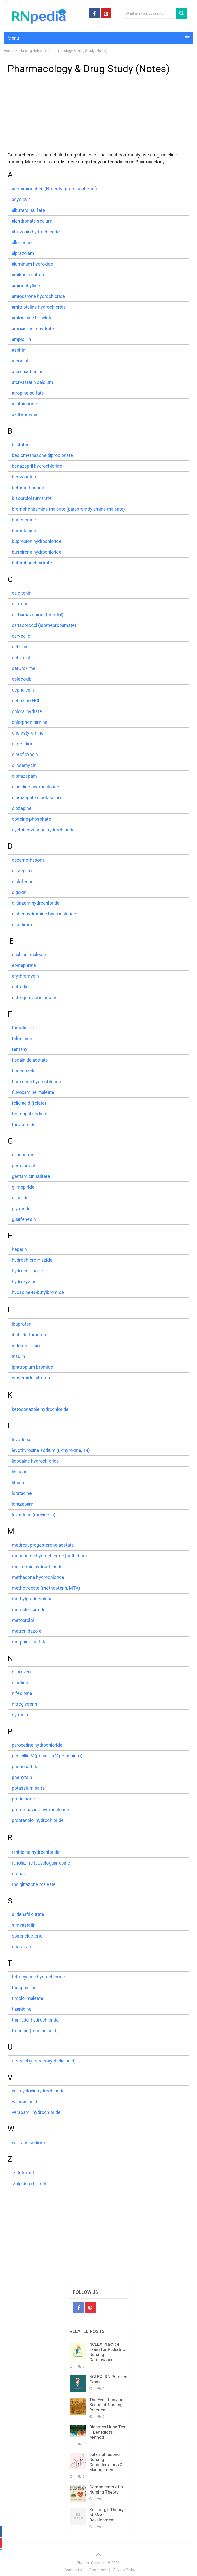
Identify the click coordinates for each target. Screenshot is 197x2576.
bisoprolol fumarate (32, 498)
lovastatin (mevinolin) (33, 1514)
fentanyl (20, 1049)
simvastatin (24, 1925)
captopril (20, 603)
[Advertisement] (98, 115)
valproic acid (24, 2101)
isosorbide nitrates (31, 1377)
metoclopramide (28, 1609)
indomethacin (26, 1345)
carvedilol (21, 636)
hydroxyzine (24, 1281)
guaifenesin (24, 1219)
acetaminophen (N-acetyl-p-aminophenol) (54, 188)
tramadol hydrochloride (35, 2020)
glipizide (20, 1197)
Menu (13, 38)
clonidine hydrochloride (35, 786)
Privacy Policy (124, 2570)
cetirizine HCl (25, 700)
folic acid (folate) (29, 1103)
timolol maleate (27, 1998)
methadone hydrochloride (38, 1577)
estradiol (20, 986)
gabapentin (23, 1154)
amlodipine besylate (32, 317)
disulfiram (22, 924)
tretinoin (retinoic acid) (35, 2030)
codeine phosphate (31, 819)
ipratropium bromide (32, 1367)
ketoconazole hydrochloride (40, 1409)
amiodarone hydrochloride (38, 296)
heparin (19, 1249)
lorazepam (22, 1504)
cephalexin (23, 690)
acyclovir (21, 199)
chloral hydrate (27, 711)
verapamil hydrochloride (36, 2112)
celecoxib (22, 679)
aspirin (18, 350)
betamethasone (28, 487)
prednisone (23, 1799)
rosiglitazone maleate (34, 1884)
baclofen (21, 444)
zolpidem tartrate (30, 2183)
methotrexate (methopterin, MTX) (46, 1588)
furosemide (24, 1124)
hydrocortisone (27, 1270)
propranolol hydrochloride (38, 1820)
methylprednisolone (32, 1598)
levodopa (21, 1439)
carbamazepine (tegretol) (37, 614)
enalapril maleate (29, 954)
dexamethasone (28, 860)
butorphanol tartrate (32, 563)
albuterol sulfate (28, 210)
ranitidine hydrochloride (36, 1852)
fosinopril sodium (29, 1113)
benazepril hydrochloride (37, 466)
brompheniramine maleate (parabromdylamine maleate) (68, 509)
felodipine (22, 1038)
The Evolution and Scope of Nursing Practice (106, 2404)
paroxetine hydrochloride (37, 1745)
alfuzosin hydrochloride (36, 231)
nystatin (21, 1715)
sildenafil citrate (28, 1914)
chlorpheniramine (29, 722)
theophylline (24, 1987)
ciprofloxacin (25, 754)
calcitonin (22, 593)
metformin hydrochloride (37, 1566)
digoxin (19, 892)
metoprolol (23, 1620)
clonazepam (24, 776)
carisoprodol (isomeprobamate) (44, 625)
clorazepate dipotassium (37, 797)
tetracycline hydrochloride (38, 1977)
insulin (18, 1356)
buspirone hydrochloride (36, 552)
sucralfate (22, 1946)
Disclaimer (97, 2570)
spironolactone (27, 1936)
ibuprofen (22, 1324)
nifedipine (22, 1693)
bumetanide (24, 530)
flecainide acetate (30, 1060)
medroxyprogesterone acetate (43, 1545)
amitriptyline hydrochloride (39, 307)
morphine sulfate (29, 1642)
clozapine (22, 808)
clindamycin (24, 765)
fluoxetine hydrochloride (36, 1081)
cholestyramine (28, 733)
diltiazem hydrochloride (36, 903)
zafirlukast (23, 2172)
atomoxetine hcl (28, 371)
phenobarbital (26, 1766)
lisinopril (20, 1471)
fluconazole (24, 1070)
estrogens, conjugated (35, 997)
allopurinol (22, 242)
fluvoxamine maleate (33, 1092)
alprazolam (23, 253)
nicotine (20, 1682)
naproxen (21, 1671)
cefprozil (21, 657)
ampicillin (21, 339)
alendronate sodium (32, 221)
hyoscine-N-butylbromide (38, 1292)
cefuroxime (23, 668)
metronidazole (26, 1631)
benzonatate (24, 476)
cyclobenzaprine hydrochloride (43, 829)
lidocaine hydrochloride (35, 1461)
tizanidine (22, 2009)
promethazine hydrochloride (40, 1809)
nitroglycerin (24, 1704)
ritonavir (20, 1873)
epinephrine (24, 965)
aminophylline (26, 285)
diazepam (22, 870)
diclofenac (22, 881)
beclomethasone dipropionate (42, 455)
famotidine (23, 1027)
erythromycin (25, 976)
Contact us (73, 2570)
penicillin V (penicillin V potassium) (47, 1755)
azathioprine (24, 403)
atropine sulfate (28, 393)
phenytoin (22, 1777)
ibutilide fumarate (29, 1334)
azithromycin (25, 414)
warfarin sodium (28, 2142)
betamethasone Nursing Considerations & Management (106, 2462)
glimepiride (23, 1187)
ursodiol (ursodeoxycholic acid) (44, 2061)
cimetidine (22, 743)
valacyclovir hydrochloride (38, 2090)
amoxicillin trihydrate (33, 328)
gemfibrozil (23, 1165)
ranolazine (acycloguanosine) (42, 1863)
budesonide (24, 519)
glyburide (21, 1208)
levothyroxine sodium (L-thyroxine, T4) (51, 1450)
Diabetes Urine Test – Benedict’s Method (108, 2432)
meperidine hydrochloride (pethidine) (49, 1555)
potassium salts (28, 1788)
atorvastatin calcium (32, 382)
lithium (19, 1482)
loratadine (22, 1493)
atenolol (20, 360)
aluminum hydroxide (32, 264)
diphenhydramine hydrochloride (44, 913)
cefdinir (19, 647)
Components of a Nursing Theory (106, 2489)
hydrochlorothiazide (32, 1260)
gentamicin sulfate (31, 1176)
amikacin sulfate (28, 274)
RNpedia (83, 2563)
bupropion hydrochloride (36, 541)
